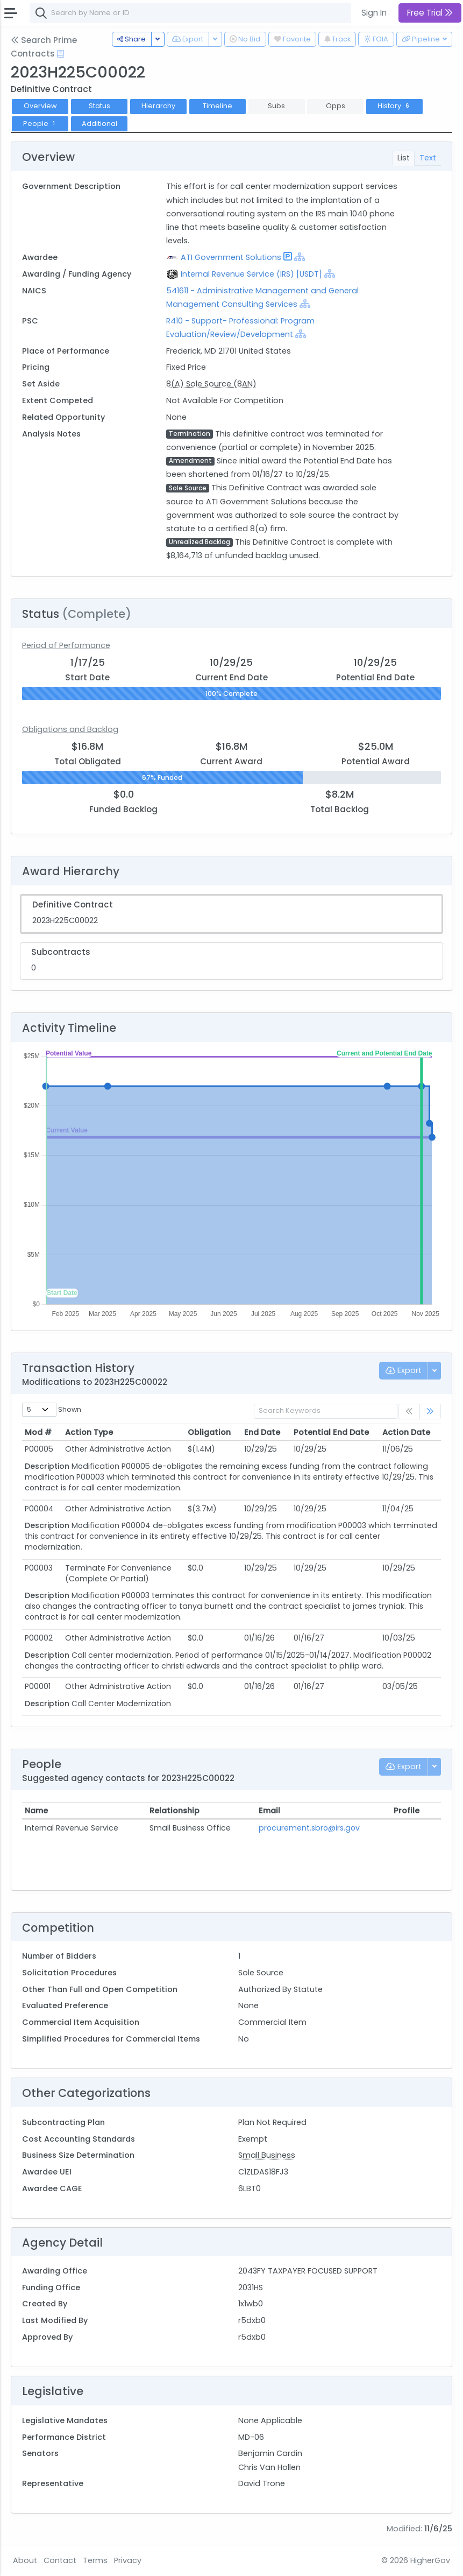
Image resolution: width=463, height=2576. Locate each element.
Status (99, 105)
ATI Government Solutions (231, 257)
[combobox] (191, 13)
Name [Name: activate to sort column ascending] (36, 1810)
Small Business (266, 2155)
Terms (95, 2560)
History (394, 105)
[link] (430, 1411)
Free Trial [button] (430, 12)
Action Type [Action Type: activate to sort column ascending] (89, 1432)
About (25, 2560)
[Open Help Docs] (60, 53)
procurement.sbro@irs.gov (309, 1827)
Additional (99, 123)
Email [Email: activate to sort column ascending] (269, 1810)
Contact (60, 2560)
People (40, 123)
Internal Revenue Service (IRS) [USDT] (251, 274)
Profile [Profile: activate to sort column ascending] (406, 1810)
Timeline (217, 105)
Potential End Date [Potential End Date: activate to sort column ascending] (331, 1432)
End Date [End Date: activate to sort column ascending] (262, 1432)
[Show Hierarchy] (299, 257)
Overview (40, 105)
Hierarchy (158, 105)
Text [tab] (427, 157)
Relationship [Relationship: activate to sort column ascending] (174, 1810)
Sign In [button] (374, 12)
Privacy (127, 2560)
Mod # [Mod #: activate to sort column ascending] (38, 1432)
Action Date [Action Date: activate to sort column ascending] (406, 1432)
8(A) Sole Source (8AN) (211, 383)
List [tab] (403, 157)
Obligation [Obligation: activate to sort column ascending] (209, 1432)
